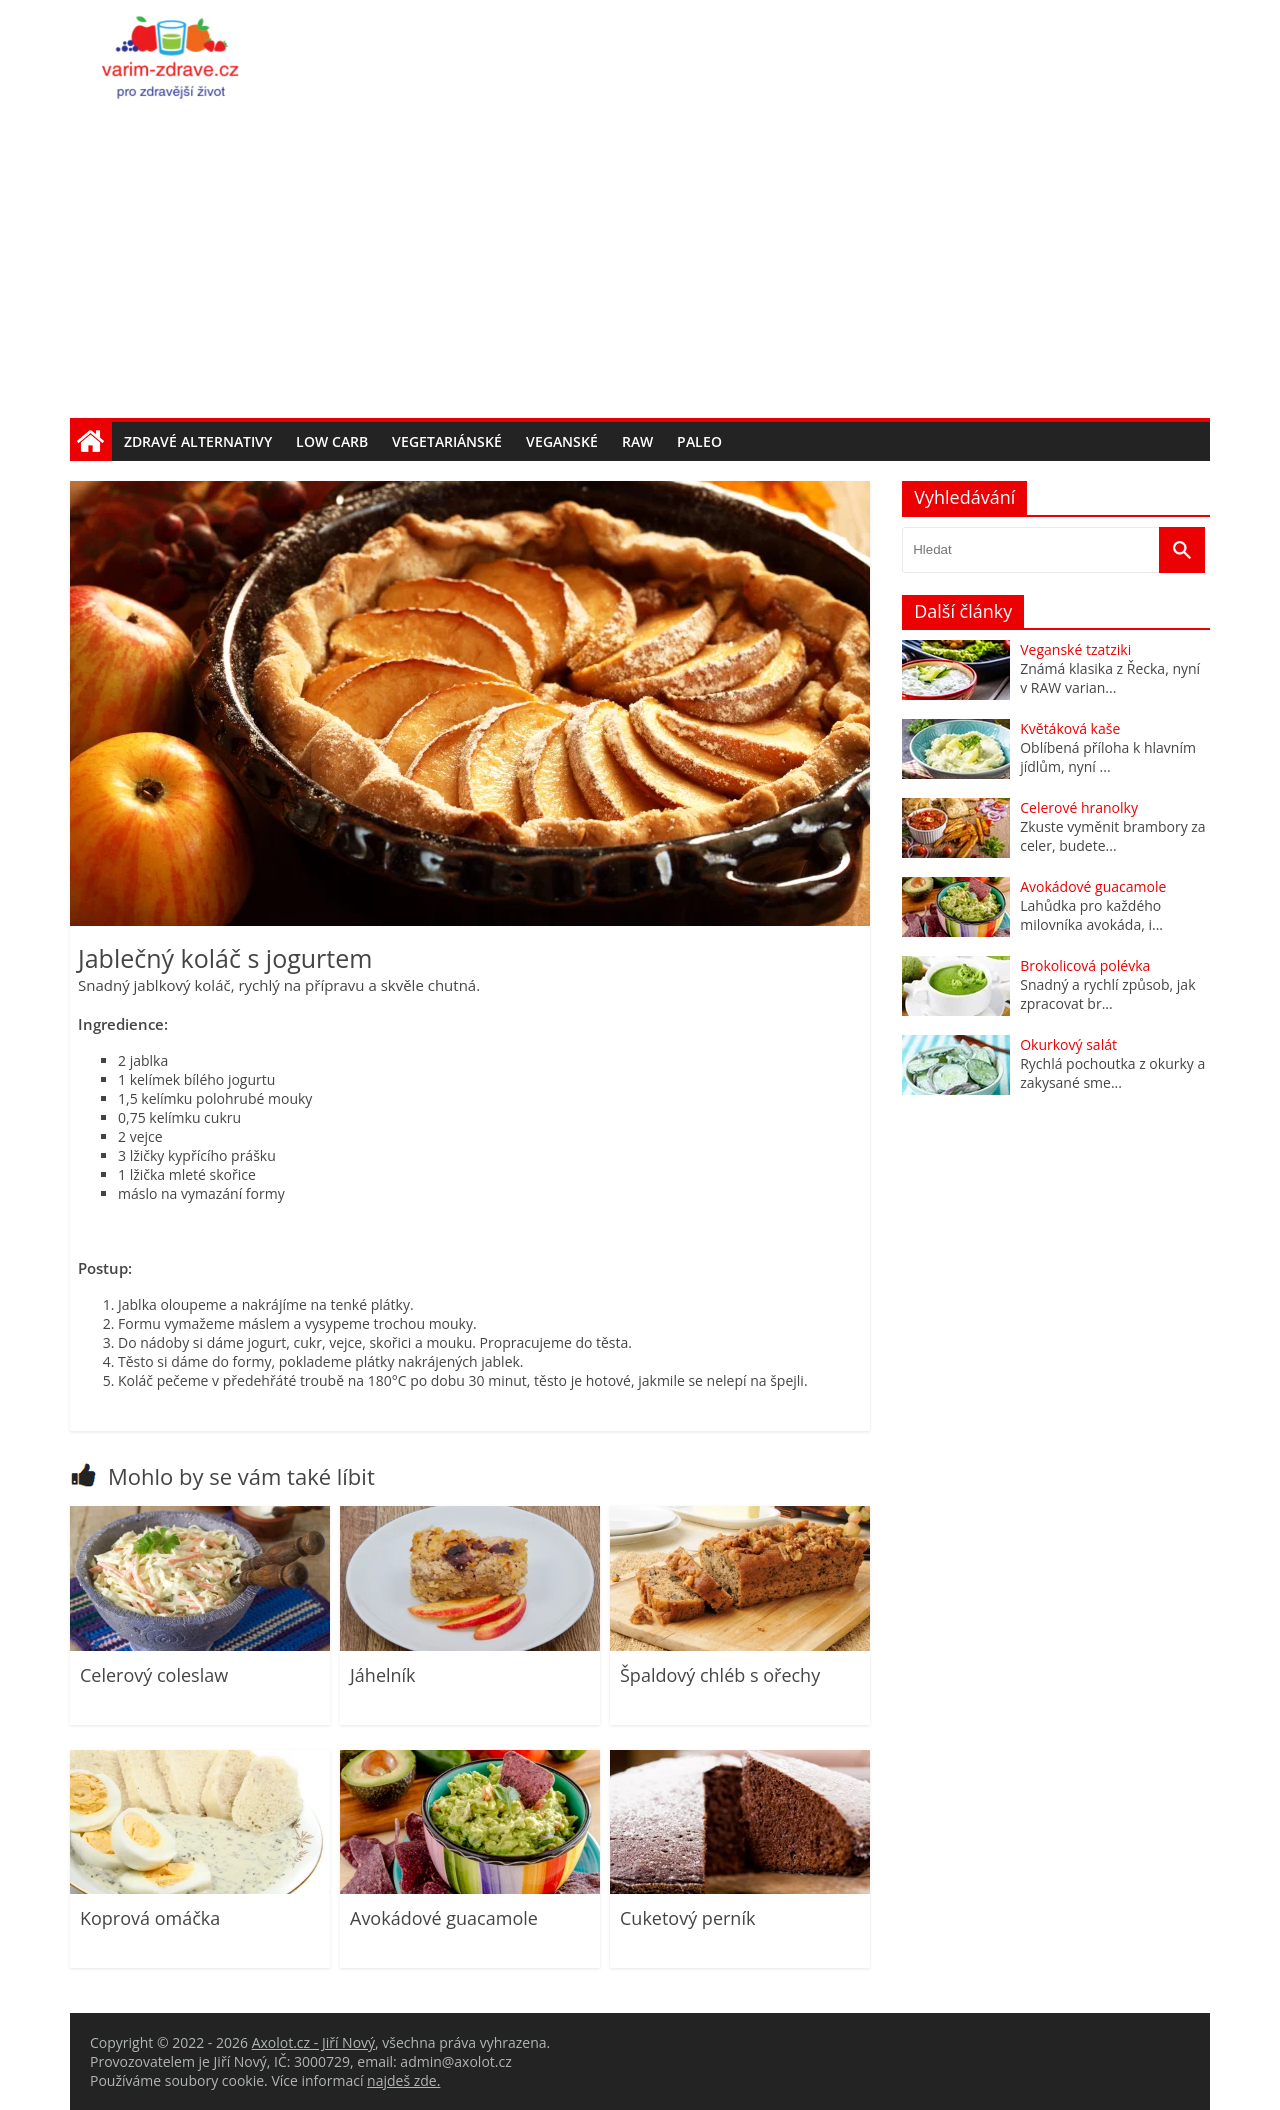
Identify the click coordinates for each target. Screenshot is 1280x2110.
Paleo (699, 441)
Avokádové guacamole (444, 1918)
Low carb (332, 441)
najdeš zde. (403, 2080)
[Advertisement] (640, 268)
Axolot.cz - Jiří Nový (313, 2042)
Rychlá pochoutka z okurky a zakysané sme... (1112, 1073)
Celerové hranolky (1079, 807)
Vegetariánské (447, 441)
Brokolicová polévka (1085, 965)
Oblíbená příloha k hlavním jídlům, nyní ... (1108, 757)
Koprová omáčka (150, 1918)
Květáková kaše (1070, 728)
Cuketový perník (687, 1918)
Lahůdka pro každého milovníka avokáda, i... (1091, 915)
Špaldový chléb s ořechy (720, 1675)
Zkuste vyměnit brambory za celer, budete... (1112, 836)
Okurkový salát (1068, 1044)
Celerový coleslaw (154, 1675)
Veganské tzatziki (1075, 649)
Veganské (562, 441)
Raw (637, 441)
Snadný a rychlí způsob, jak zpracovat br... (1107, 994)
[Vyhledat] (1182, 550)
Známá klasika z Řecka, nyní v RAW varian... (1110, 678)
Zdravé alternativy (198, 441)
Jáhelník (383, 1675)
